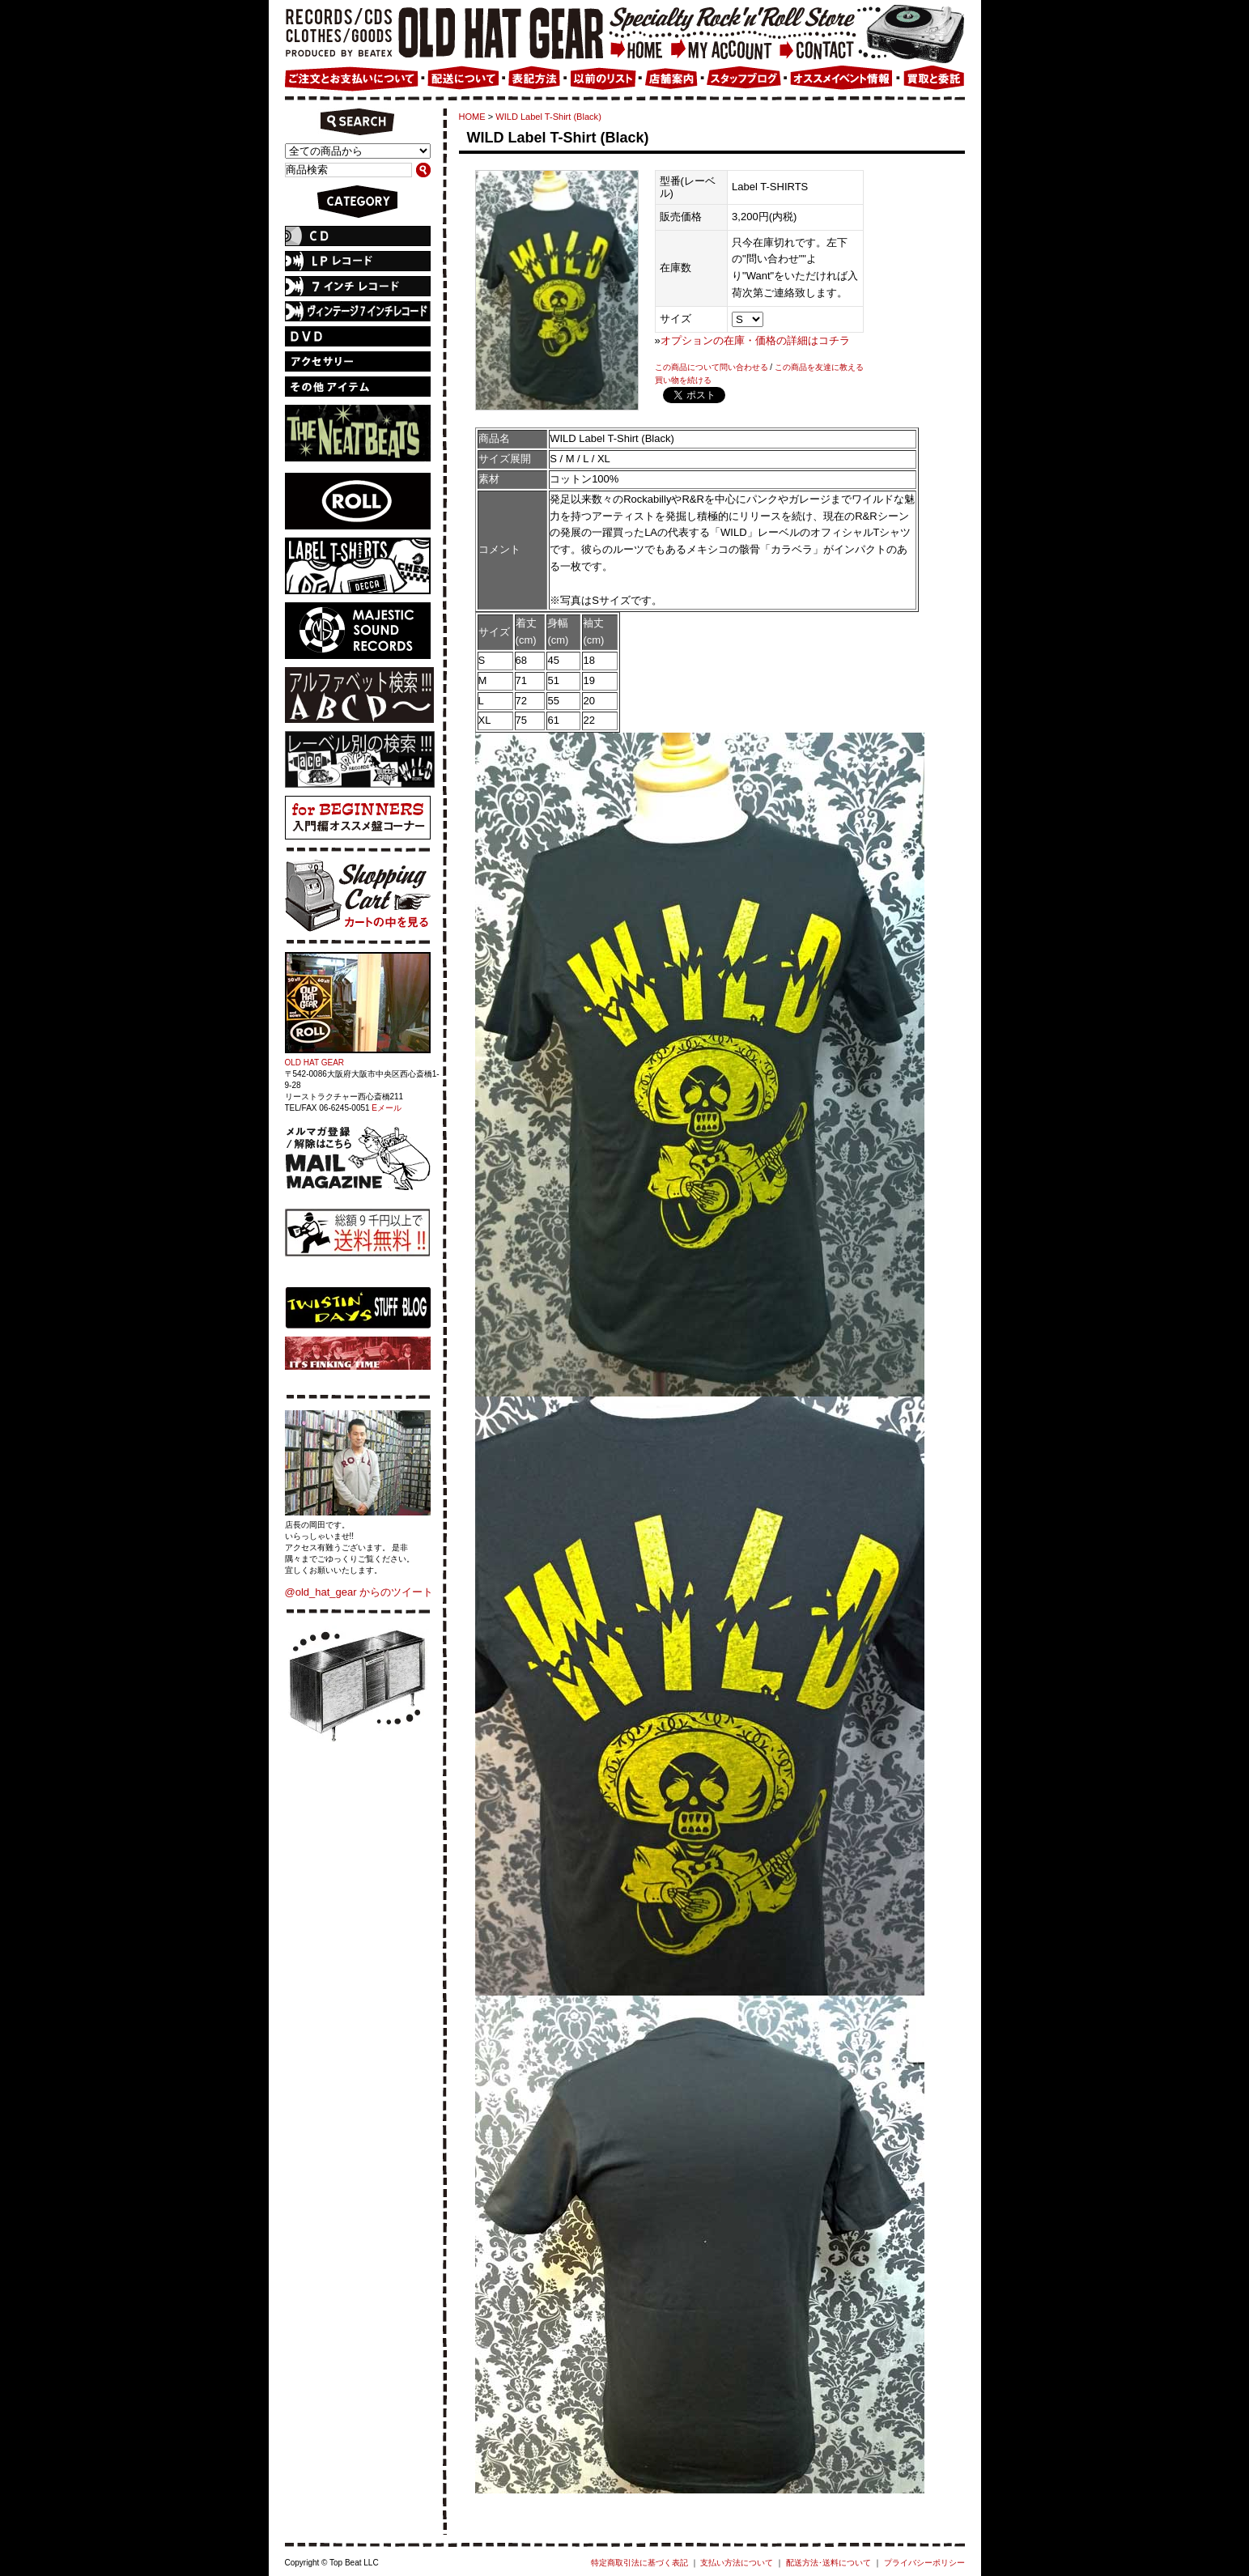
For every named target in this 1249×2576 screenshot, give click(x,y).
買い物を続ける (683, 380)
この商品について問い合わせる (711, 367)
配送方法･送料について (828, 2562)
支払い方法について (736, 2562)
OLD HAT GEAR (315, 1062)
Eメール (386, 1107)
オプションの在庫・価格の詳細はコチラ (755, 340)
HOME (472, 116)
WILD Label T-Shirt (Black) (548, 116)
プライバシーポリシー (924, 2562)
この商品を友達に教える (819, 367)
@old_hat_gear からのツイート (359, 1592)
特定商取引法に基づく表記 (639, 2562)
